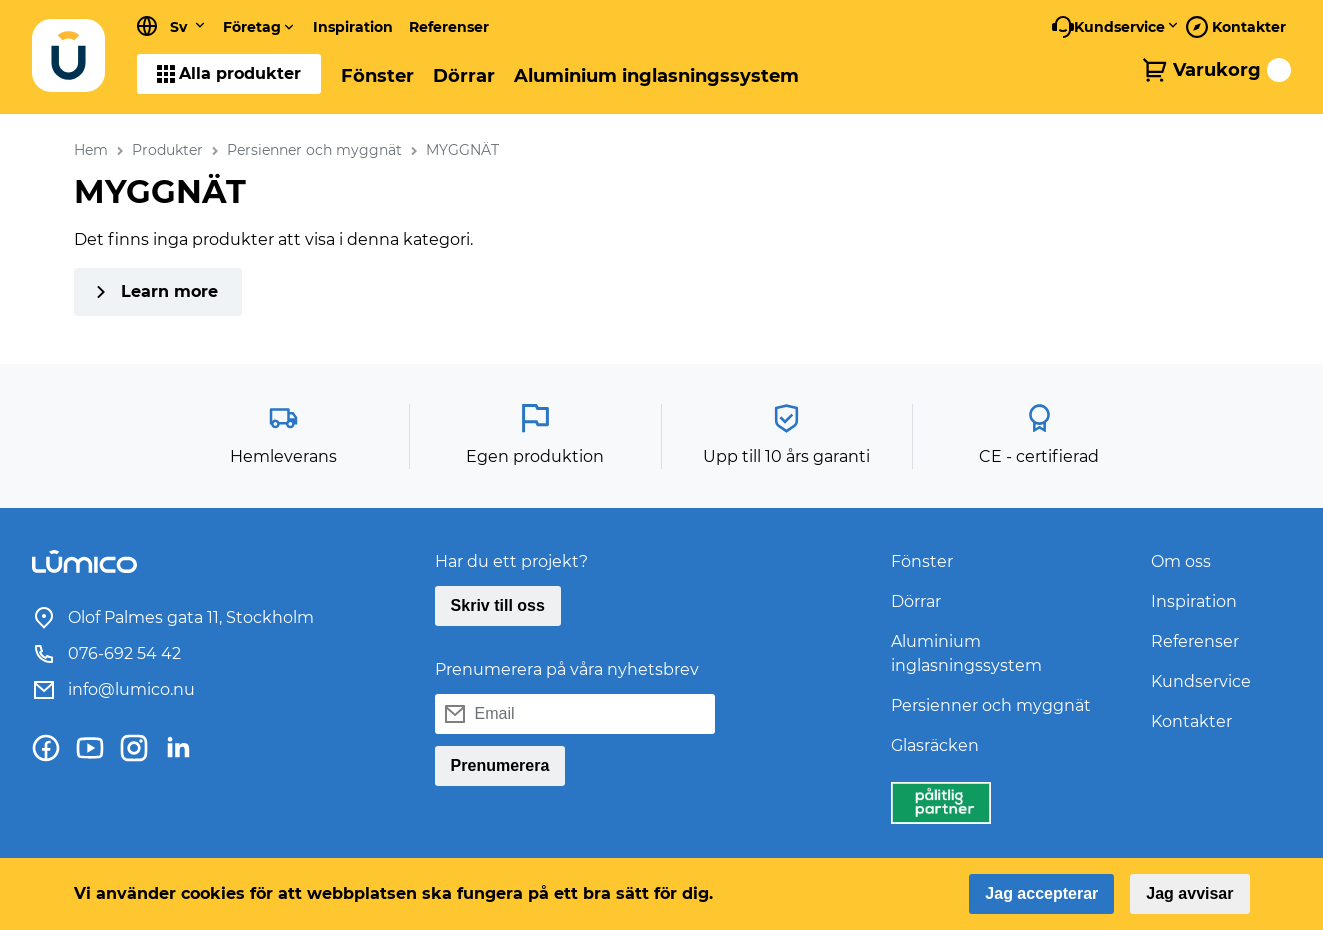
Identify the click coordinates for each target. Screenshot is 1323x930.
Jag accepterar (1041, 893)
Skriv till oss (498, 605)
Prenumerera (500, 765)
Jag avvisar (1189, 893)
